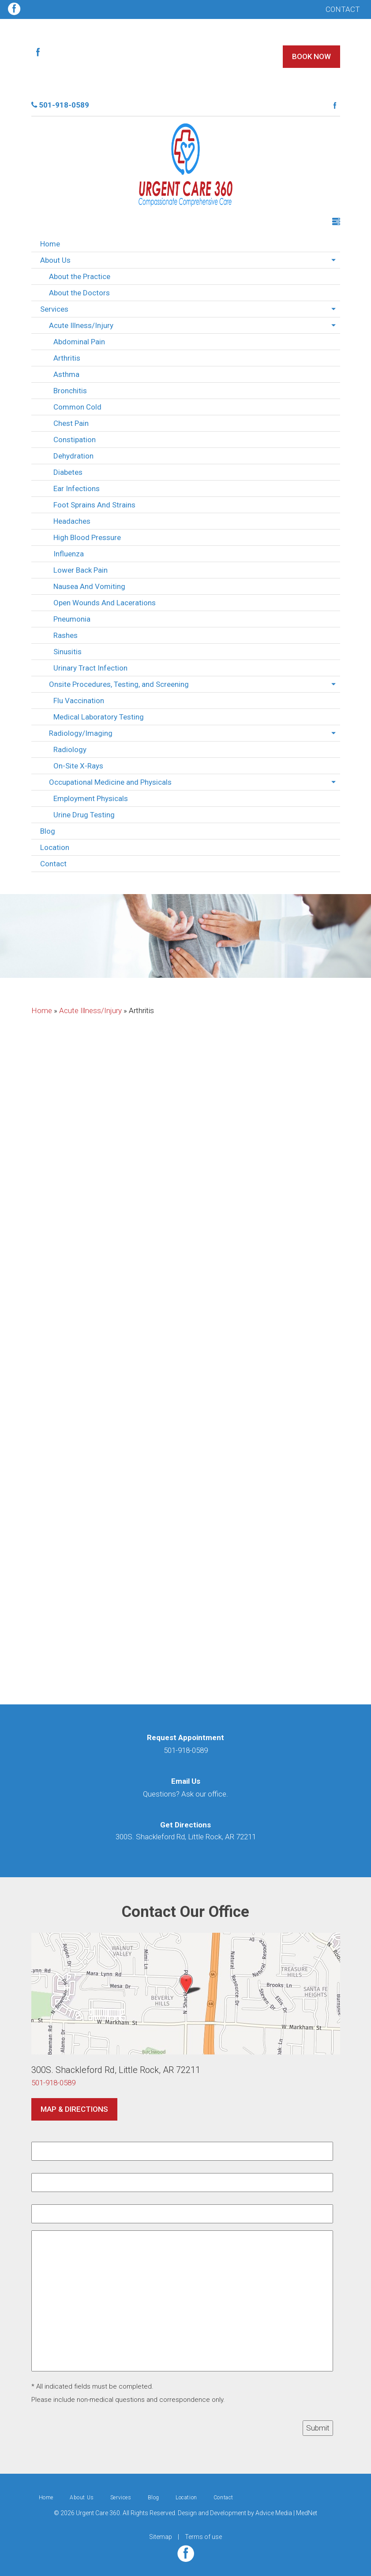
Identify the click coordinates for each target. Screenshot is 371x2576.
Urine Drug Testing (84, 814)
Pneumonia (71, 619)
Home (50, 243)
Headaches (71, 521)
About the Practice (79, 276)
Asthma (66, 374)
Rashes (65, 635)
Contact (343, 9)
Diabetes (67, 472)
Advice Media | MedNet (286, 2512)
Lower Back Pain (80, 570)
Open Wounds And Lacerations (104, 602)
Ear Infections (76, 488)
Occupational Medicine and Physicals (110, 782)
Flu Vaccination (78, 700)
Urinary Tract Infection (90, 668)
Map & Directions (74, 2109)
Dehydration (73, 455)
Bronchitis (70, 390)
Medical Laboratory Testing (98, 716)
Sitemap (160, 2536)
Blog (47, 831)
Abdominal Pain (79, 341)
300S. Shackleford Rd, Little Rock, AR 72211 (186, 1836)
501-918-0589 (60, 105)
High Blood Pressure (87, 537)
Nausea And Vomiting (89, 586)
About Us (55, 260)
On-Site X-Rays (78, 765)
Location (54, 847)
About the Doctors (79, 292)
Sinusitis (67, 651)
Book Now (311, 56)
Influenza (68, 553)
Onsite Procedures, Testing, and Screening (119, 684)
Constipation (74, 439)
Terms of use (203, 2536)
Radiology (69, 749)
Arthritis (66, 358)
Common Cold (77, 407)
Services (54, 309)
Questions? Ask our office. (185, 1793)
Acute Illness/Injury (81, 325)
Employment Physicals (90, 798)
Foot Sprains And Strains (94, 504)
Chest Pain (71, 423)
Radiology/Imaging (80, 733)
